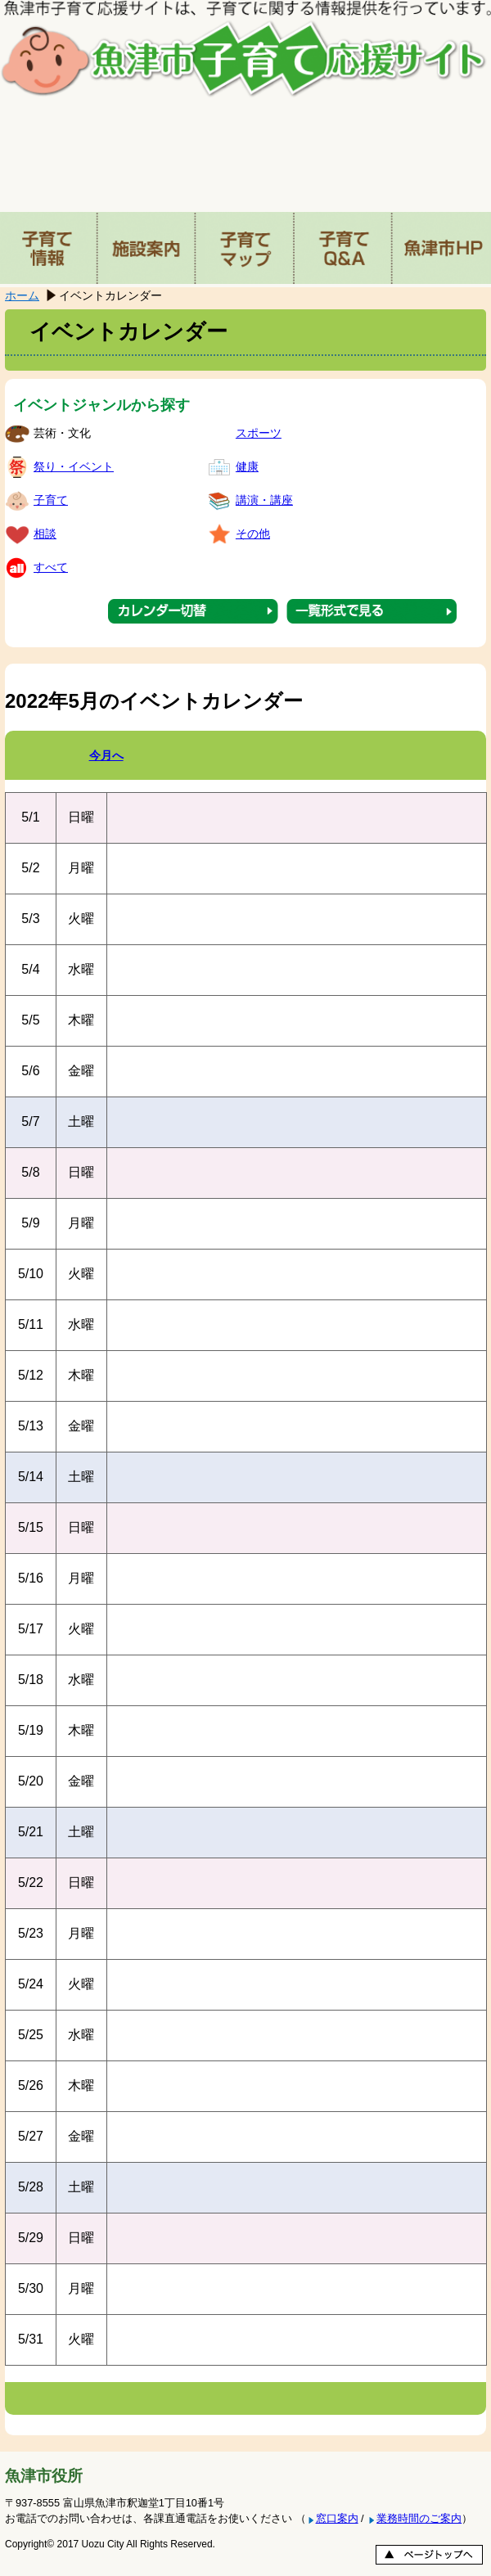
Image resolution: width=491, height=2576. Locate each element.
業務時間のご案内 (419, 2518)
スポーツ (259, 432)
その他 (253, 533)
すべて (51, 567)
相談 (45, 533)
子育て (51, 500)
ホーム (22, 295)
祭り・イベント (74, 466)
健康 (247, 466)
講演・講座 (264, 500)
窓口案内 (337, 2518)
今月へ (106, 755)
